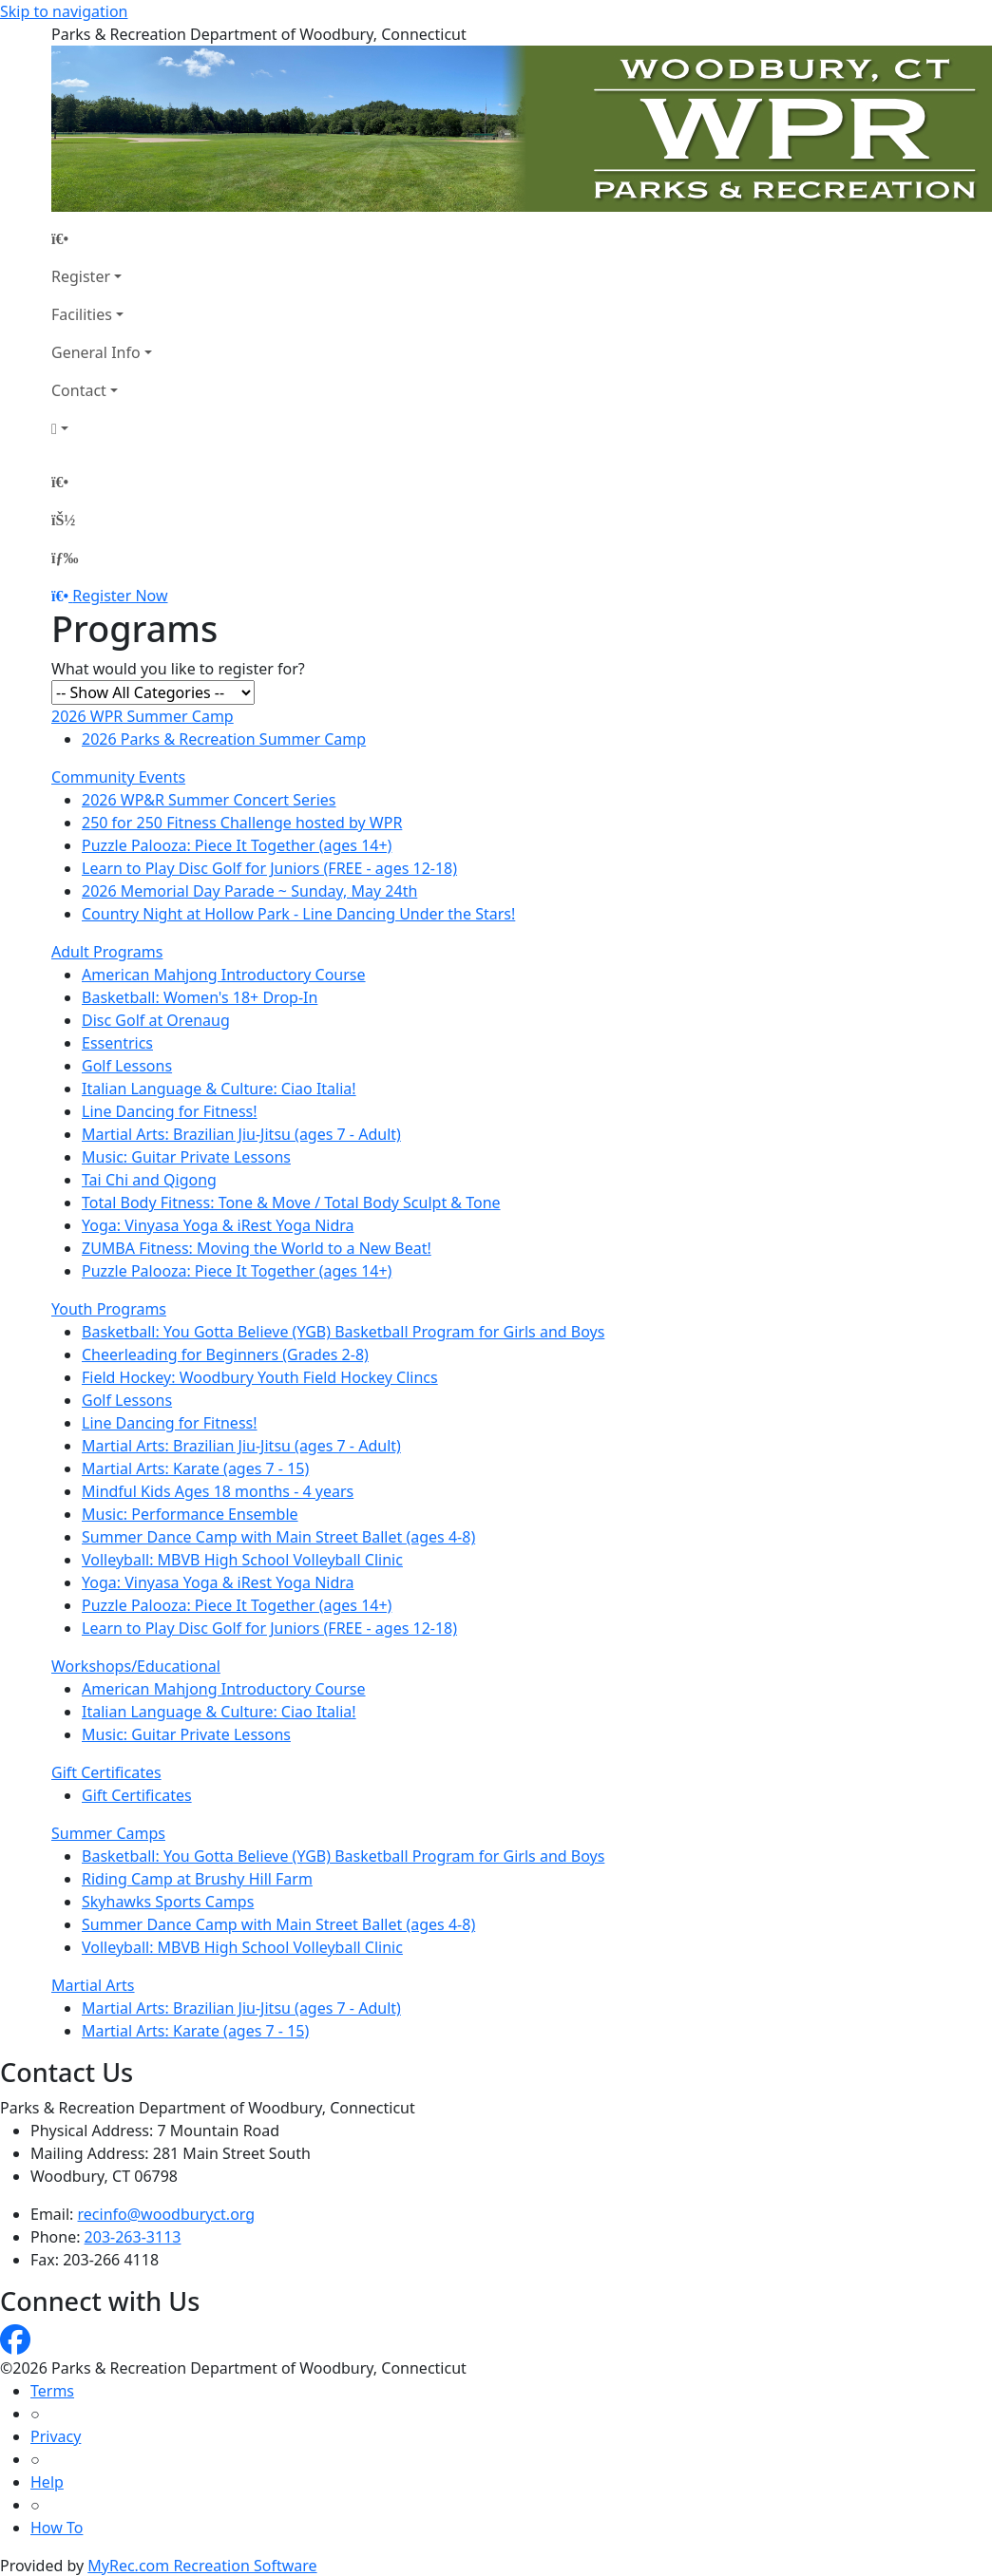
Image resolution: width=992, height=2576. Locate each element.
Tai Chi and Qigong (149, 1179)
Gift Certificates (106, 1772)
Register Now (119, 595)
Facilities (81, 314)
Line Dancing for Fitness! (170, 1111)
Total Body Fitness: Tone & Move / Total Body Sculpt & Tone (291, 1202)
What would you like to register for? (178, 668)
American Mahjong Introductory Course (224, 974)
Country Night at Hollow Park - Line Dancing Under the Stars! (298, 913)
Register (80, 276)
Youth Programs (108, 1308)
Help (47, 2482)
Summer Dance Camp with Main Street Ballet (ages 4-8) (278, 1536)
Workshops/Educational (135, 1666)
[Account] (101, 428)
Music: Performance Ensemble (190, 1514)
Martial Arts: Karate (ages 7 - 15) (195, 1468)
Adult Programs (106, 951)
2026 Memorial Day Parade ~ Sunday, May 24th (249, 891)
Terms (52, 2390)
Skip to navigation (63, 11)
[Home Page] (101, 238)
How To (56, 2527)
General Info (96, 352)
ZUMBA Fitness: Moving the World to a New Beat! (256, 1248)
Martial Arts (93, 1985)
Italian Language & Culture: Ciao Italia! (219, 1088)
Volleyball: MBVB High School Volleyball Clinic (242, 1559)
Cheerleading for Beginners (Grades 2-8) (225, 1354)
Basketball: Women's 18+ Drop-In (199, 997)
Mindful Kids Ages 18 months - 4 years (217, 1491)
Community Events (118, 777)
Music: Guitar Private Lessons (186, 1156)
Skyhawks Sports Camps (168, 1901)
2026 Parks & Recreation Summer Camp (224, 739)
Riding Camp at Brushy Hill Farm (197, 1878)
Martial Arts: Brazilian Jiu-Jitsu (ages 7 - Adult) (241, 1134)
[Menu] (64, 558)
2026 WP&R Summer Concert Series (209, 799)
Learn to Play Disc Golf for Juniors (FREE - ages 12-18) (269, 868)
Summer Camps (108, 1833)
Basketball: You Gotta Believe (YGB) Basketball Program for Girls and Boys (343, 1331)
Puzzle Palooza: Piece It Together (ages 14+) (236, 845)
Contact (78, 390)
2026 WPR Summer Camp (142, 716)
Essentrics (117, 1042)
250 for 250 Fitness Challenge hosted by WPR (242, 822)
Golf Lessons (127, 1065)
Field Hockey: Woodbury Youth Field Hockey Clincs (260, 1377)
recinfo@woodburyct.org (167, 2214)
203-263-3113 (133, 2236)
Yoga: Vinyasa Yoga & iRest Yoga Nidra (218, 1225)
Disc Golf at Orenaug (156, 1020)
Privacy (55, 2436)
